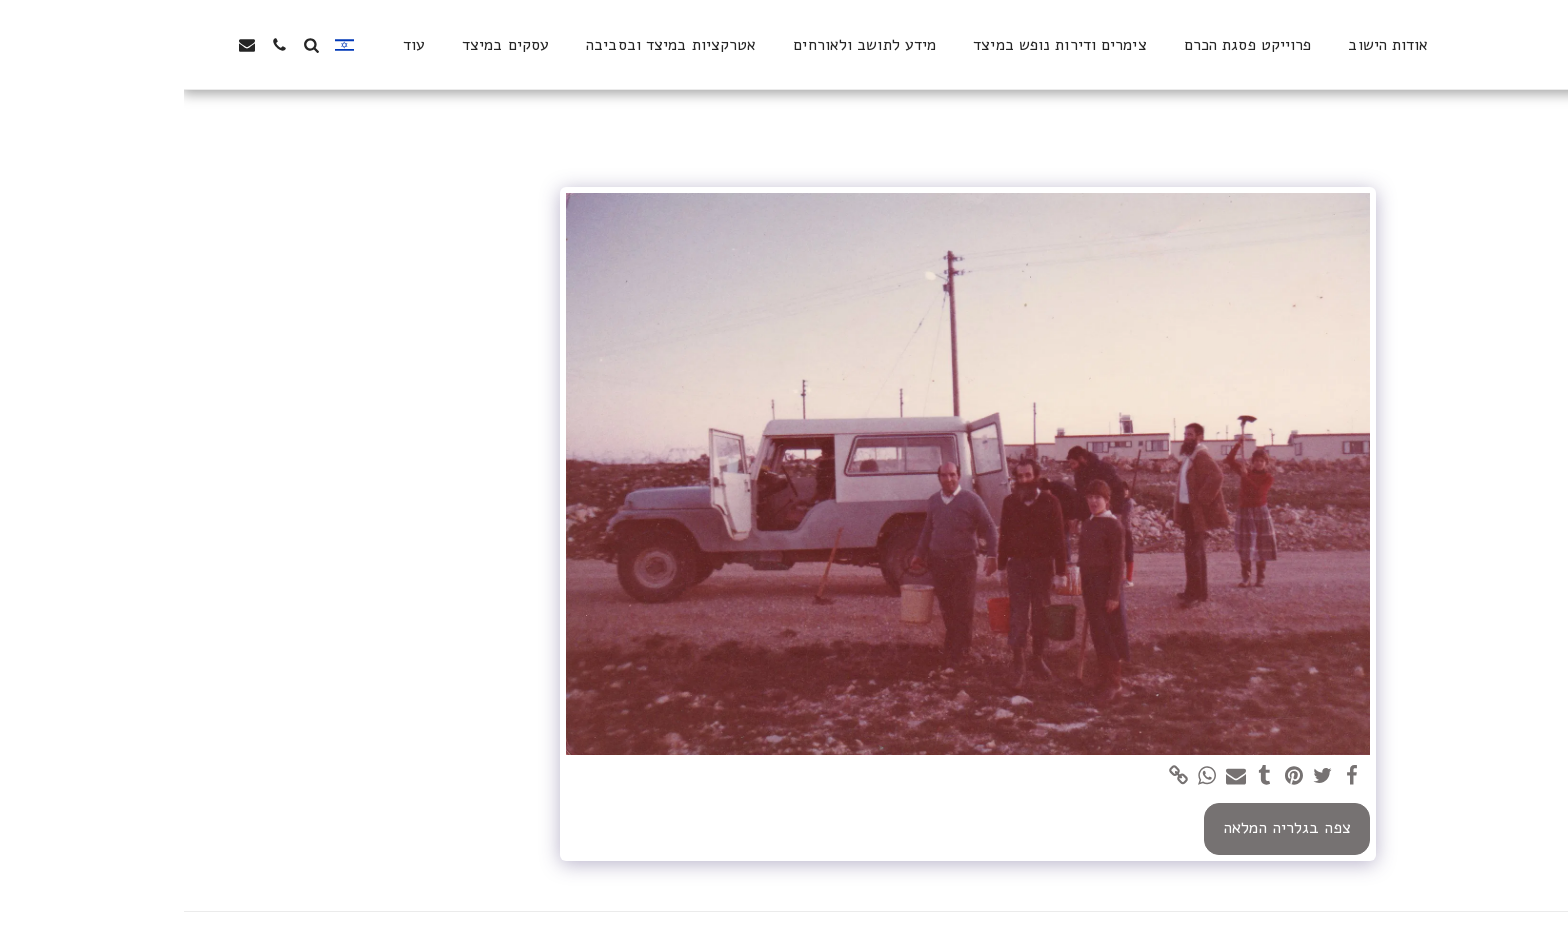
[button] (127, 45)
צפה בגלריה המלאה (1103, 827)
